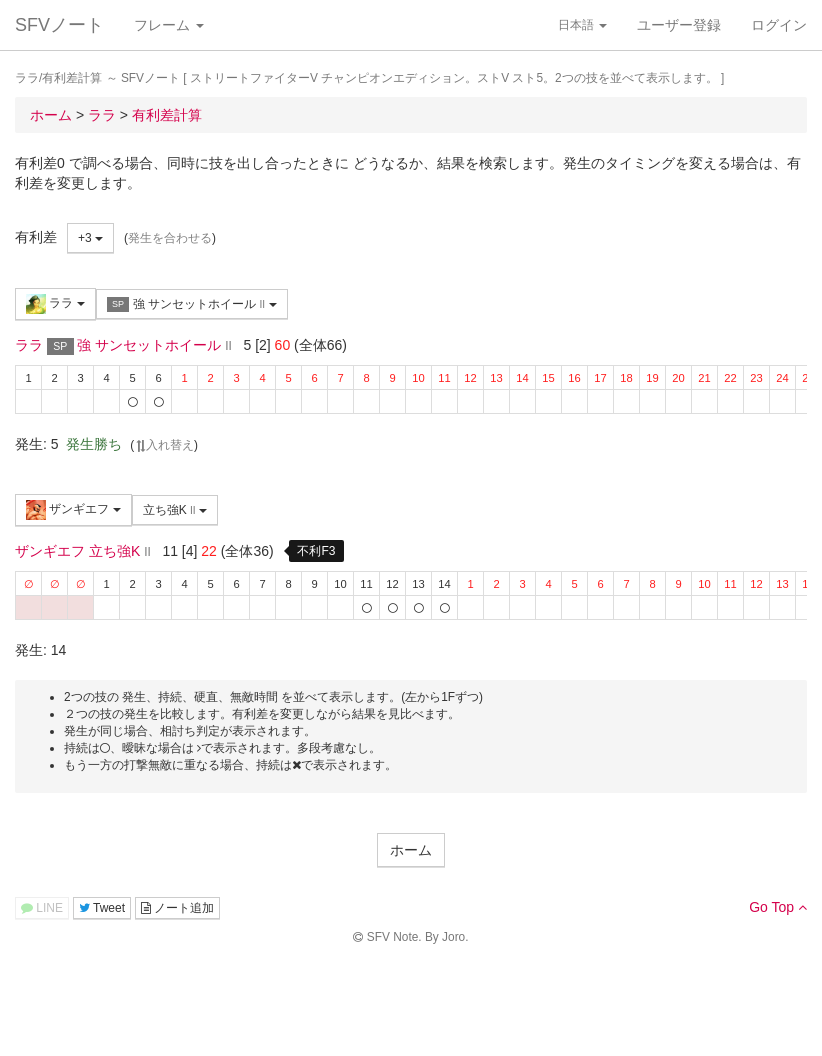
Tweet (102, 908)
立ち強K (175, 510)
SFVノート (59, 25)
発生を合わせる (170, 238)
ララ (55, 304)
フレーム (169, 25)
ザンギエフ (73, 510)
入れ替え (164, 445)
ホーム (411, 850)
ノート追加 (177, 908)
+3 (90, 238)
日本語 (582, 25)
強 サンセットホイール (192, 304)
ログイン (779, 25)
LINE (42, 908)
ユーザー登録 (679, 25)
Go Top (778, 907)
